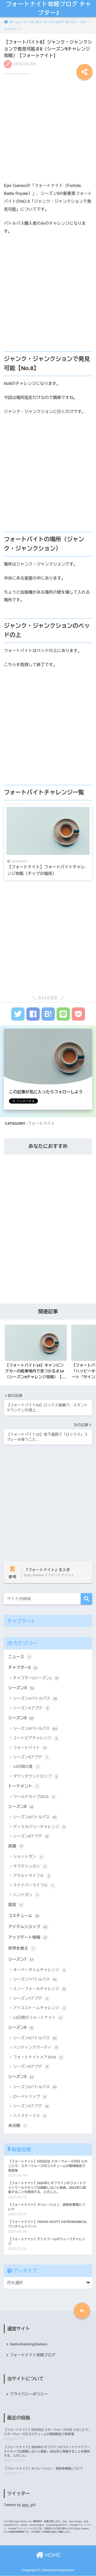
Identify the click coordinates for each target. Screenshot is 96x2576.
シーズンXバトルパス (35, 1699)
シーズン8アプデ (31, 1837)
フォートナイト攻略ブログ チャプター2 (49, 9)
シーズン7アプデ (31, 1999)
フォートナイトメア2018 (38, 2057)
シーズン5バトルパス (35, 2087)
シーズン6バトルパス (35, 2038)
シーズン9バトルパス (35, 1729)
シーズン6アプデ (31, 2067)
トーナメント (24, 1787)
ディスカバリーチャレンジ (40, 1827)
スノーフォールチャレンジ (40, 1989)
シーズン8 (21, 1807)
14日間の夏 (27, 1767)
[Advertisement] (48, 130)
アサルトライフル (32, 1876)
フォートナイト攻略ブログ (33, 2355)
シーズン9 (21, 1718)
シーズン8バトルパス (35, 1818)
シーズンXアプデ (31, 1708)
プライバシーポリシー (29, 2394)
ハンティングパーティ (36, 2048)
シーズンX (21, 1688)
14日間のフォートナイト (38, 2018)
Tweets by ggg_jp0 (20, 2505)
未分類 (18, 2126)
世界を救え (22, 1949)
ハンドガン (26, 1895)
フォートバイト (41, 1123)
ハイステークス (30, 2116)
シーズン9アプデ (31, 1757)
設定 (16, 1905)
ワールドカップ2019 (35, 1797)
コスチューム (24, 1916)
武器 (16, 1847)
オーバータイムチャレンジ (40, 1970)
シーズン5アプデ (31, 2107)
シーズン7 (21, 1960)
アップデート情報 (28, 1938)
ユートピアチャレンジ (36, 1738)
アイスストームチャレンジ (40, 2008)
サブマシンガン (30, 1867)
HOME (48, 2555)
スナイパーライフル (34, 1886)
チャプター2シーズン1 (36, 1678)
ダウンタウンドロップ (36, 1776)
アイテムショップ (28, 1927)
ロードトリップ (30, 2097)
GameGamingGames (28, 2344)
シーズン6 (21, 2028)
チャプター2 (23, 1668)
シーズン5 (21, 2077)
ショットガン (28, 1857)
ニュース (20, 1657)
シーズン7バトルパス (35, 1980)
